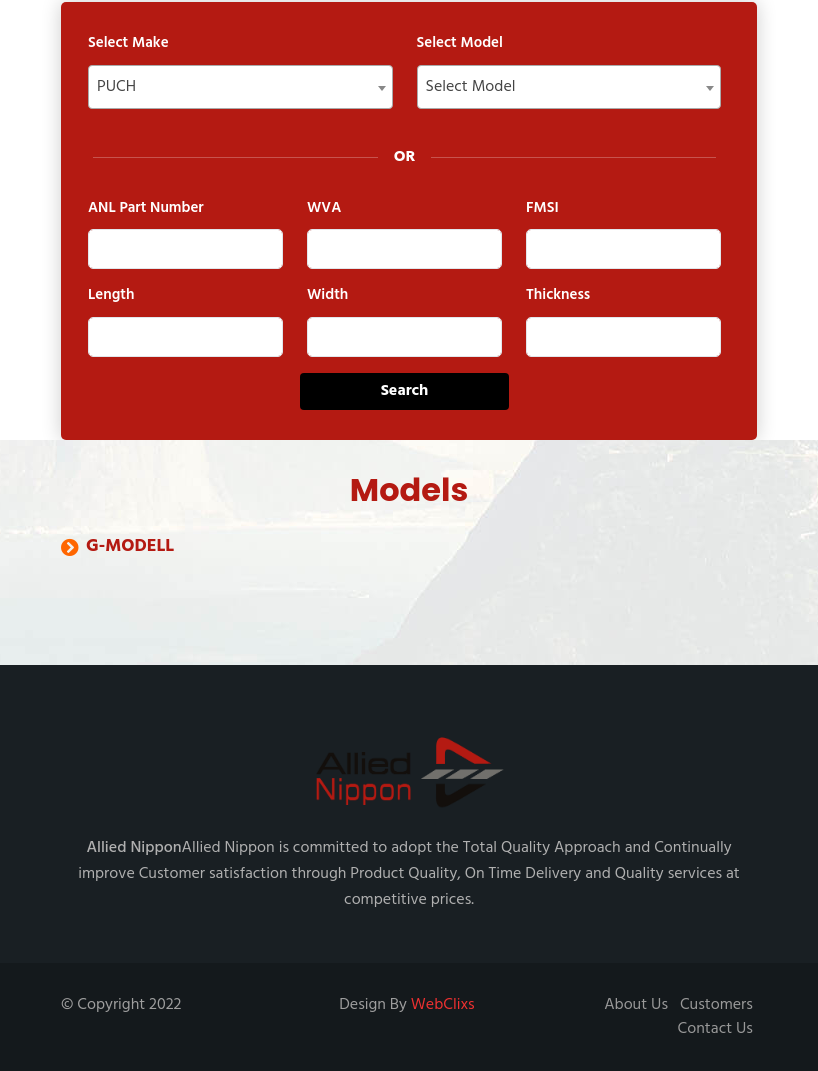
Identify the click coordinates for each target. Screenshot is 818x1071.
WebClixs (443, 1005)
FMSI (542, 208)
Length (111, 295)
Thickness (558, 295)
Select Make (128, 43)
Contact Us (715, 1029)
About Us (636, 1005)
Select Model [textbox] (471, 87)
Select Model (460, 43)
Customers (716, 1005)
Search (405, 391)
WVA (324, 208)
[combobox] (240, 87)
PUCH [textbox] (116, 87)
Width (327, 295)
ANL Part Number (146, 208)
